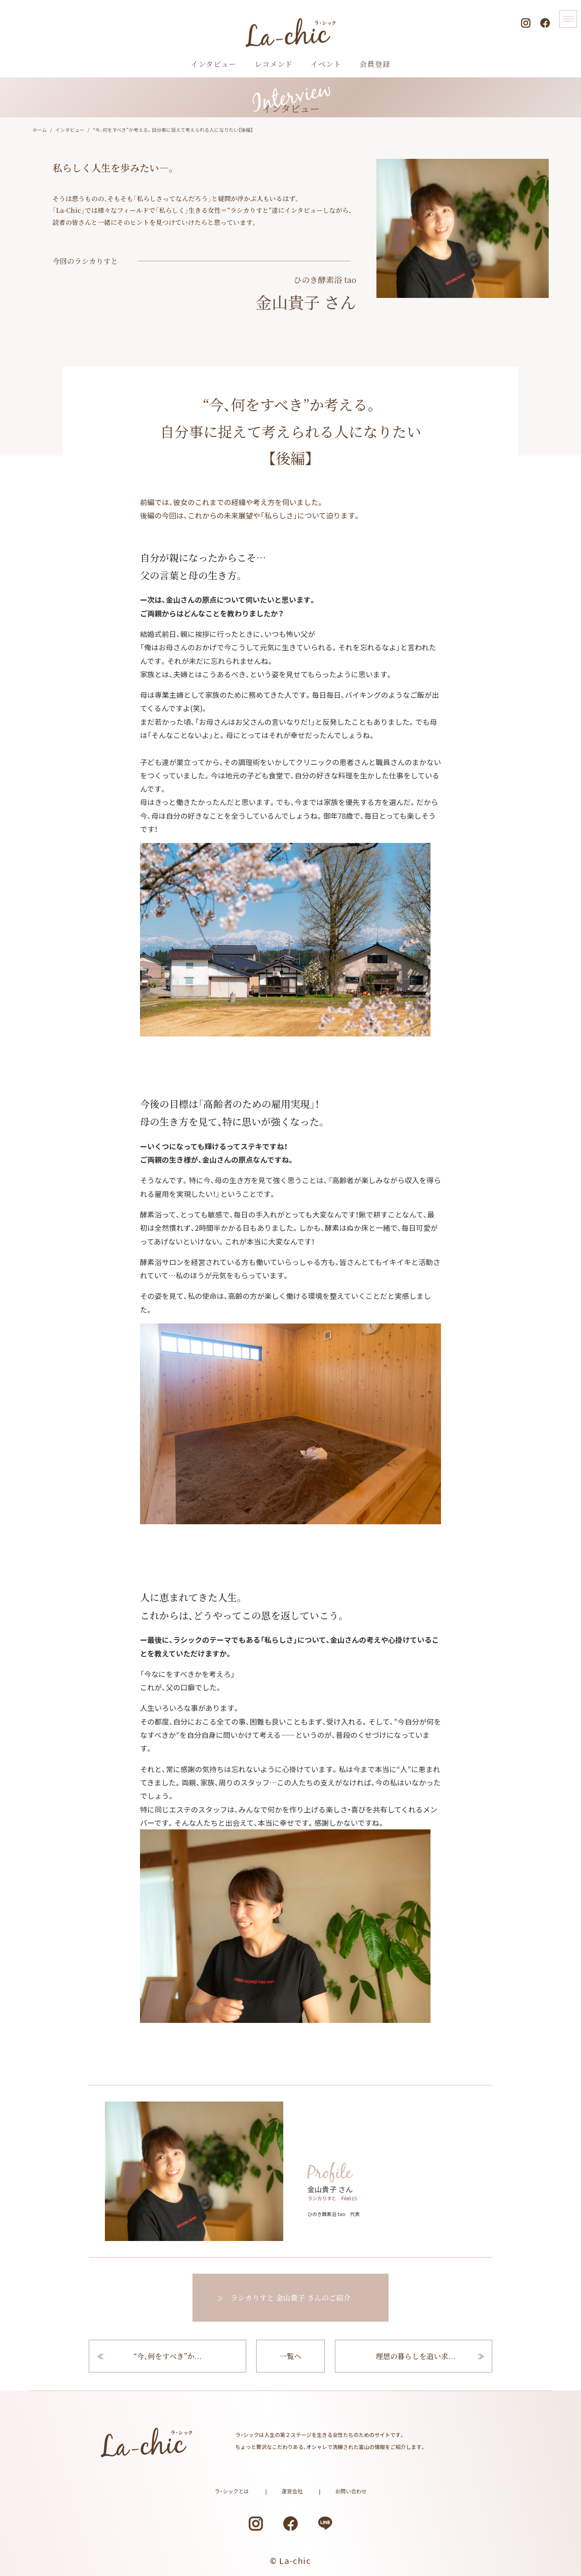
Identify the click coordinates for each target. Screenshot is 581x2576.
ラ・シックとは (232, 2491)
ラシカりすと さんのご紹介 (290, 2297)
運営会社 (292, 2491)
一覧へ (290, 2364)
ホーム (39, 129)
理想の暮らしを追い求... (416, 2364)
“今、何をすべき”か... (168, 2364)
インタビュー (69, 129)
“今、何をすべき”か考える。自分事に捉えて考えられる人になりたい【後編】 (173, 129)
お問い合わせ (351, 2491)
